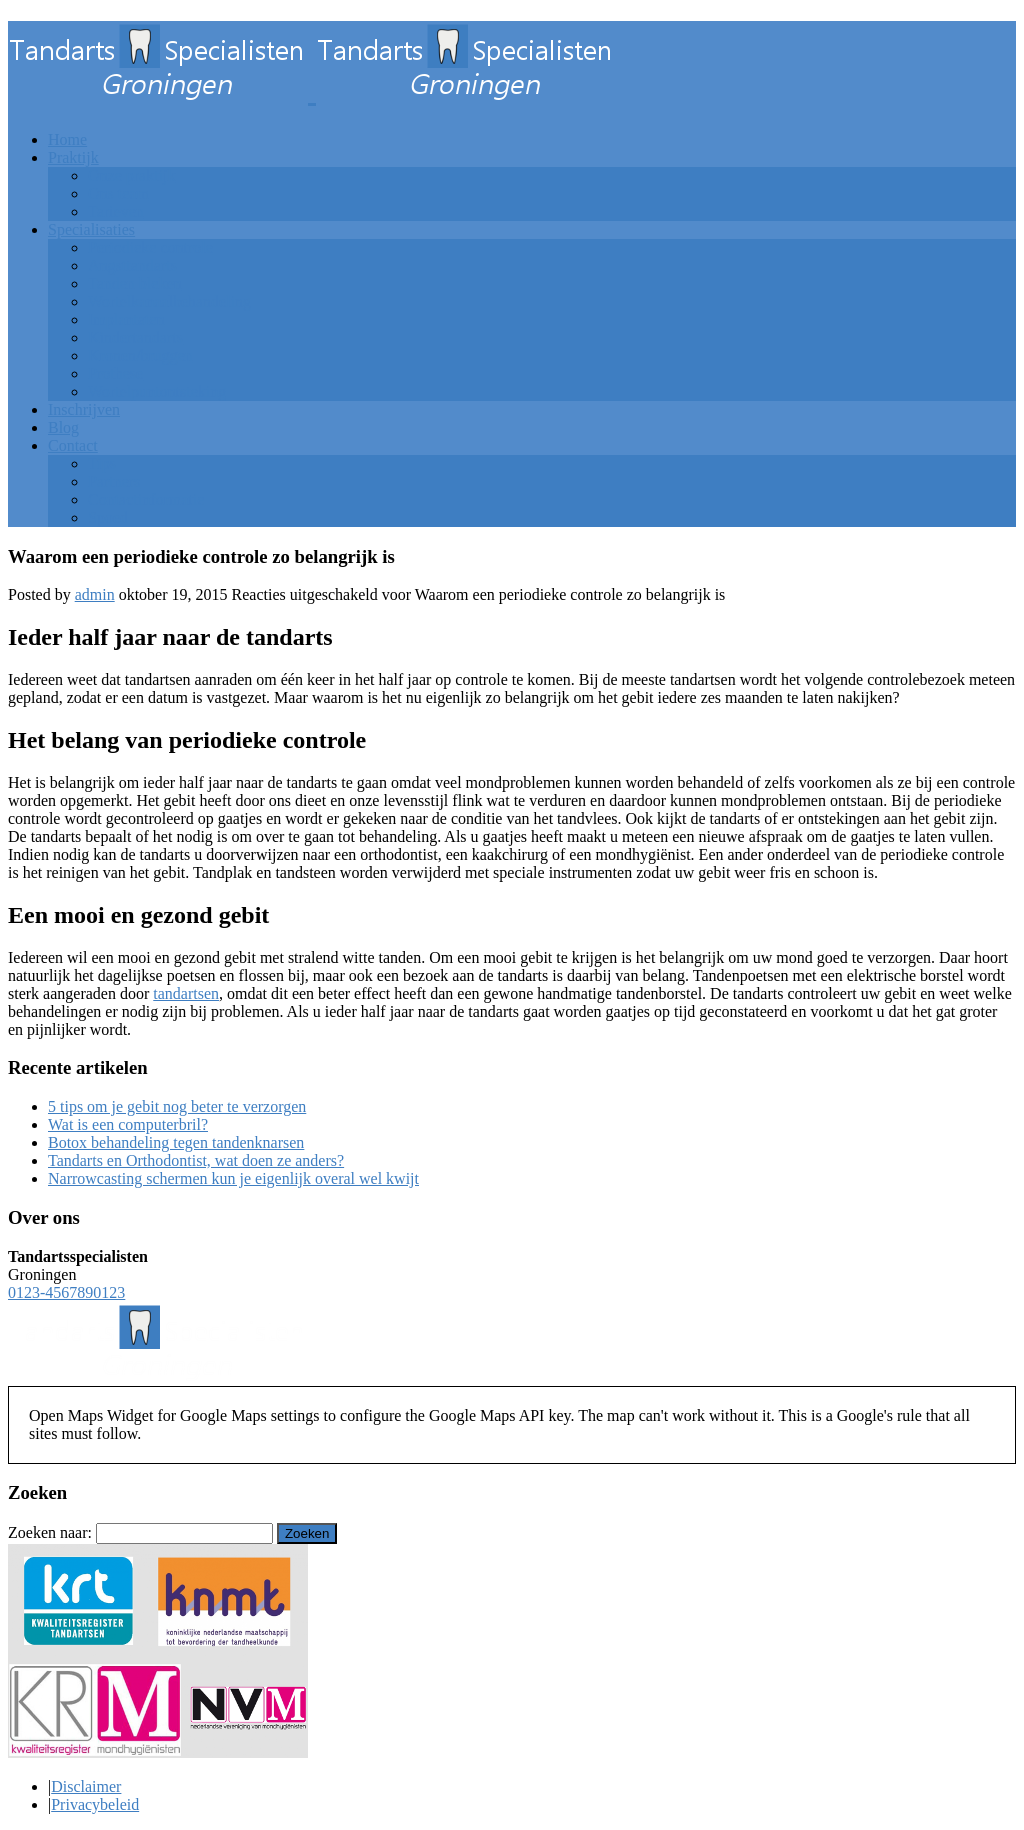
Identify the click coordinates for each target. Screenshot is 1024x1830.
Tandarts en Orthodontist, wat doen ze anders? (196, 1160)
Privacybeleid (95, 1804)
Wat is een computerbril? (128, 1124)
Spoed (108, 517)
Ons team (118, 193)
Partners (114, 481)
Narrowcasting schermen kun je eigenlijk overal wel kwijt (233, 1178)
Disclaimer (86, 1786)
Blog (63, 427)
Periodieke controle (150, 247)
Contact (73, 445)
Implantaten (126, 319)
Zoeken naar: (50, 1532)
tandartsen (186, 993)
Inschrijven (84, 409)
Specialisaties (91, 229)
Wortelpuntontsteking (157, 391)
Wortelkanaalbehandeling (169, 301)
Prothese (115, 373)
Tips (102, 463)
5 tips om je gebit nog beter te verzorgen (177, 1106)
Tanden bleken (135, 283)
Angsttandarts (132, 265)
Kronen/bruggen (140, 355)
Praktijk (73, 157)
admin (95, 594)
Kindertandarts (135, 337)
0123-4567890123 (66, 1292)
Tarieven (116, 211)
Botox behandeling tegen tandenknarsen (176, 1142)
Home (67, 139)
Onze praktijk (132, 175)
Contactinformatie (146, 499)
